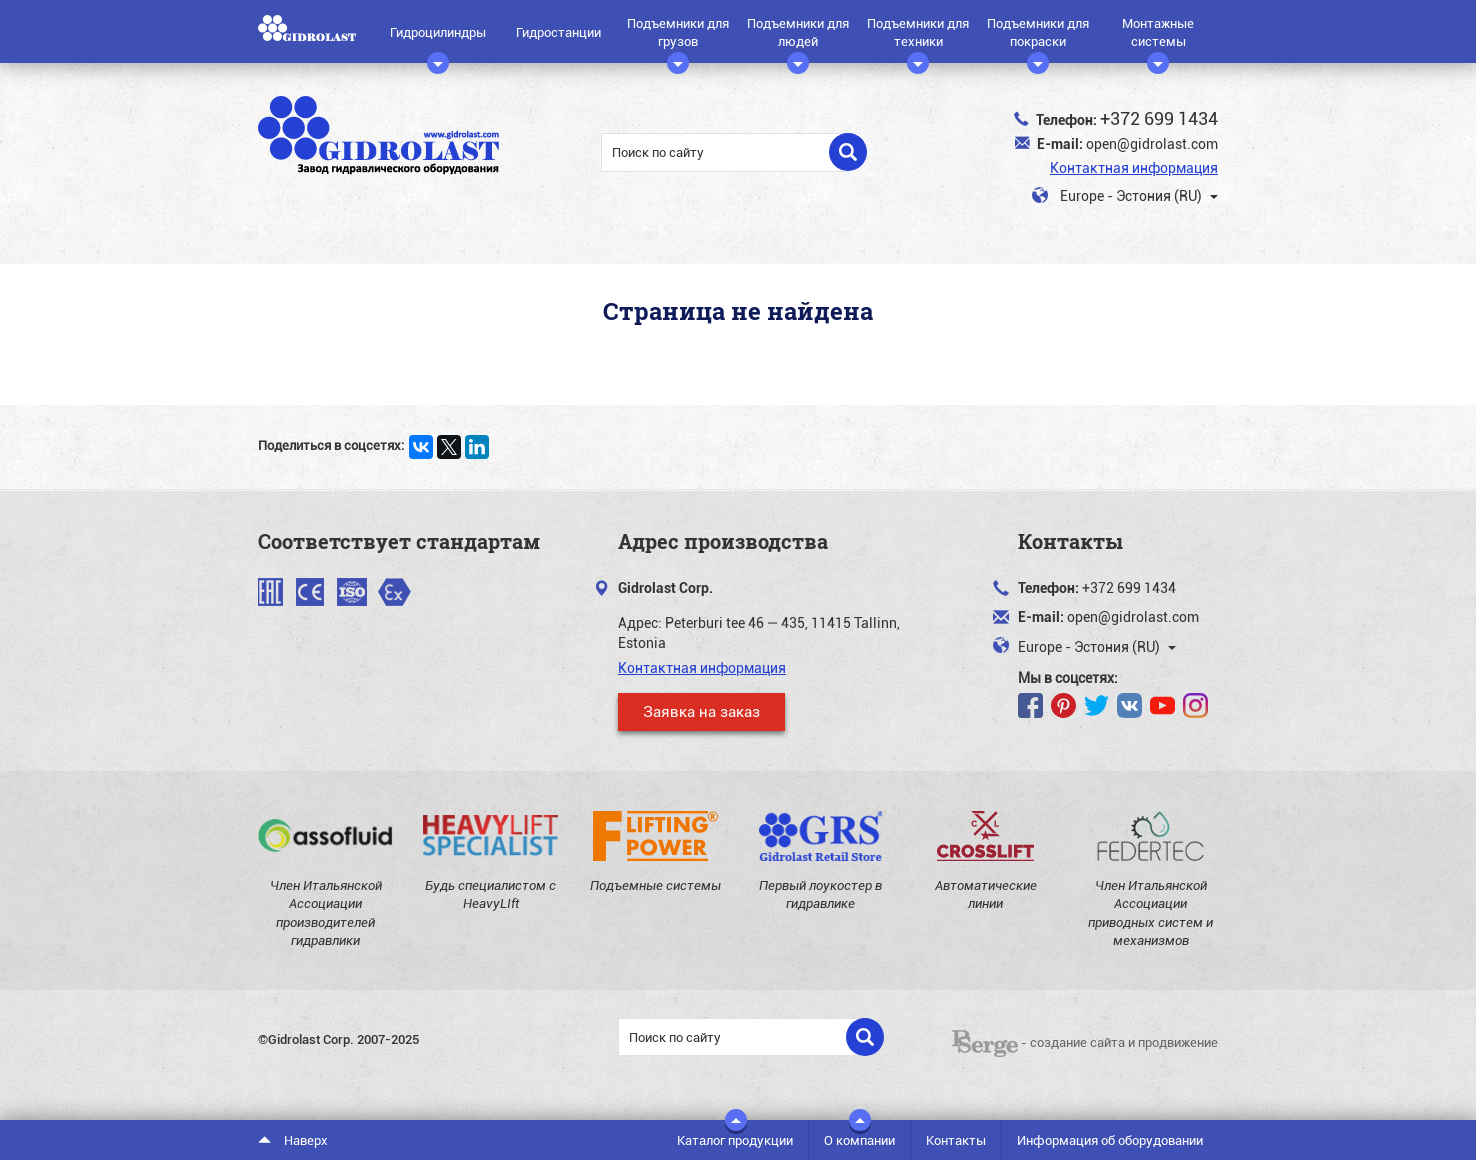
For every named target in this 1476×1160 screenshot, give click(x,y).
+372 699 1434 (1159, 118)
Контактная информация (1134, 167)
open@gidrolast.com (1152, 143)
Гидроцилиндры (438, 39)
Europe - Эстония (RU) (1125, 196)
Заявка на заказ (701, 711)
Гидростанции (558, 32)
